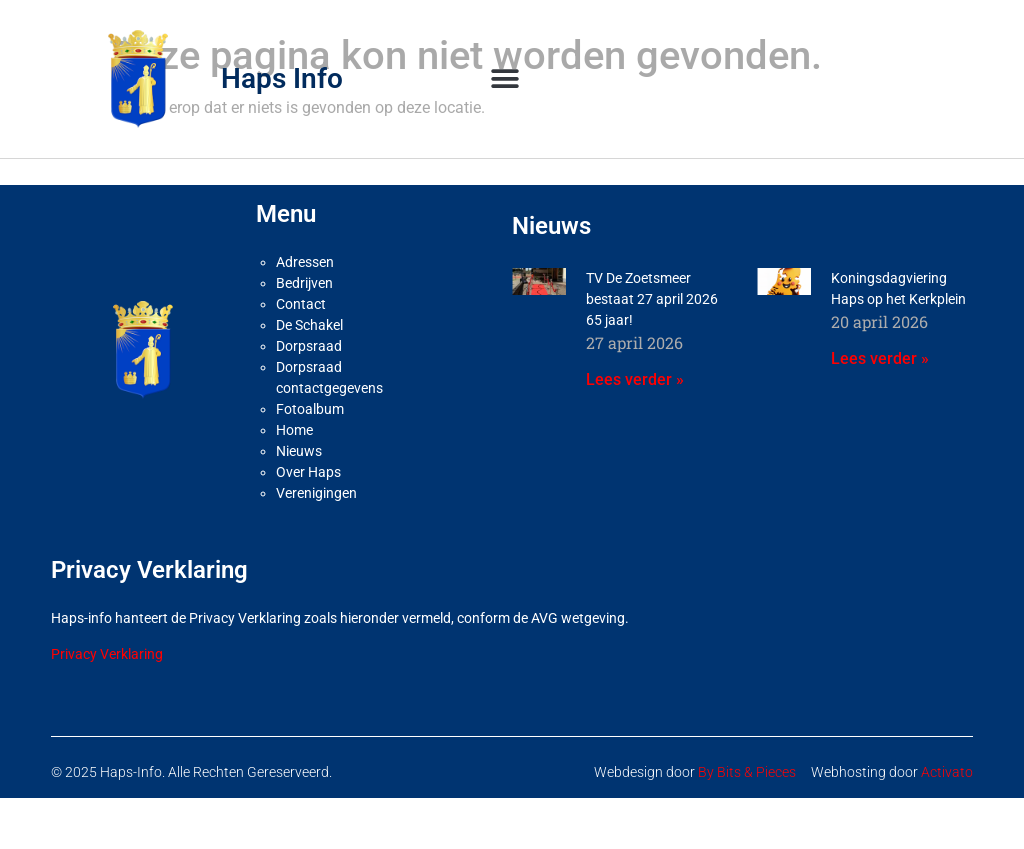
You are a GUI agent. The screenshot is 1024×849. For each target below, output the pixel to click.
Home (294, 430)
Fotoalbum (310, 409)
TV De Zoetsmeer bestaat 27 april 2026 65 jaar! (652, 299)
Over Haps (308, 472)
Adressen (305, 262)
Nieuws (299, 451)
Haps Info (282, 78)
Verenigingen (316, 493)
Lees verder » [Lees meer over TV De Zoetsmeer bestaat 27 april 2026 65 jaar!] (635, 379)
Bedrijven (304, 283)
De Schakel (309, 325)
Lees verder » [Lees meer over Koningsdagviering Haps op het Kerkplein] (880, 358)
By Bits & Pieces (747, 772)
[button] (505, 78)
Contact (301, 304)
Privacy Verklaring (107, 654)
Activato (947, 772)
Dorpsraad (309, 346)
